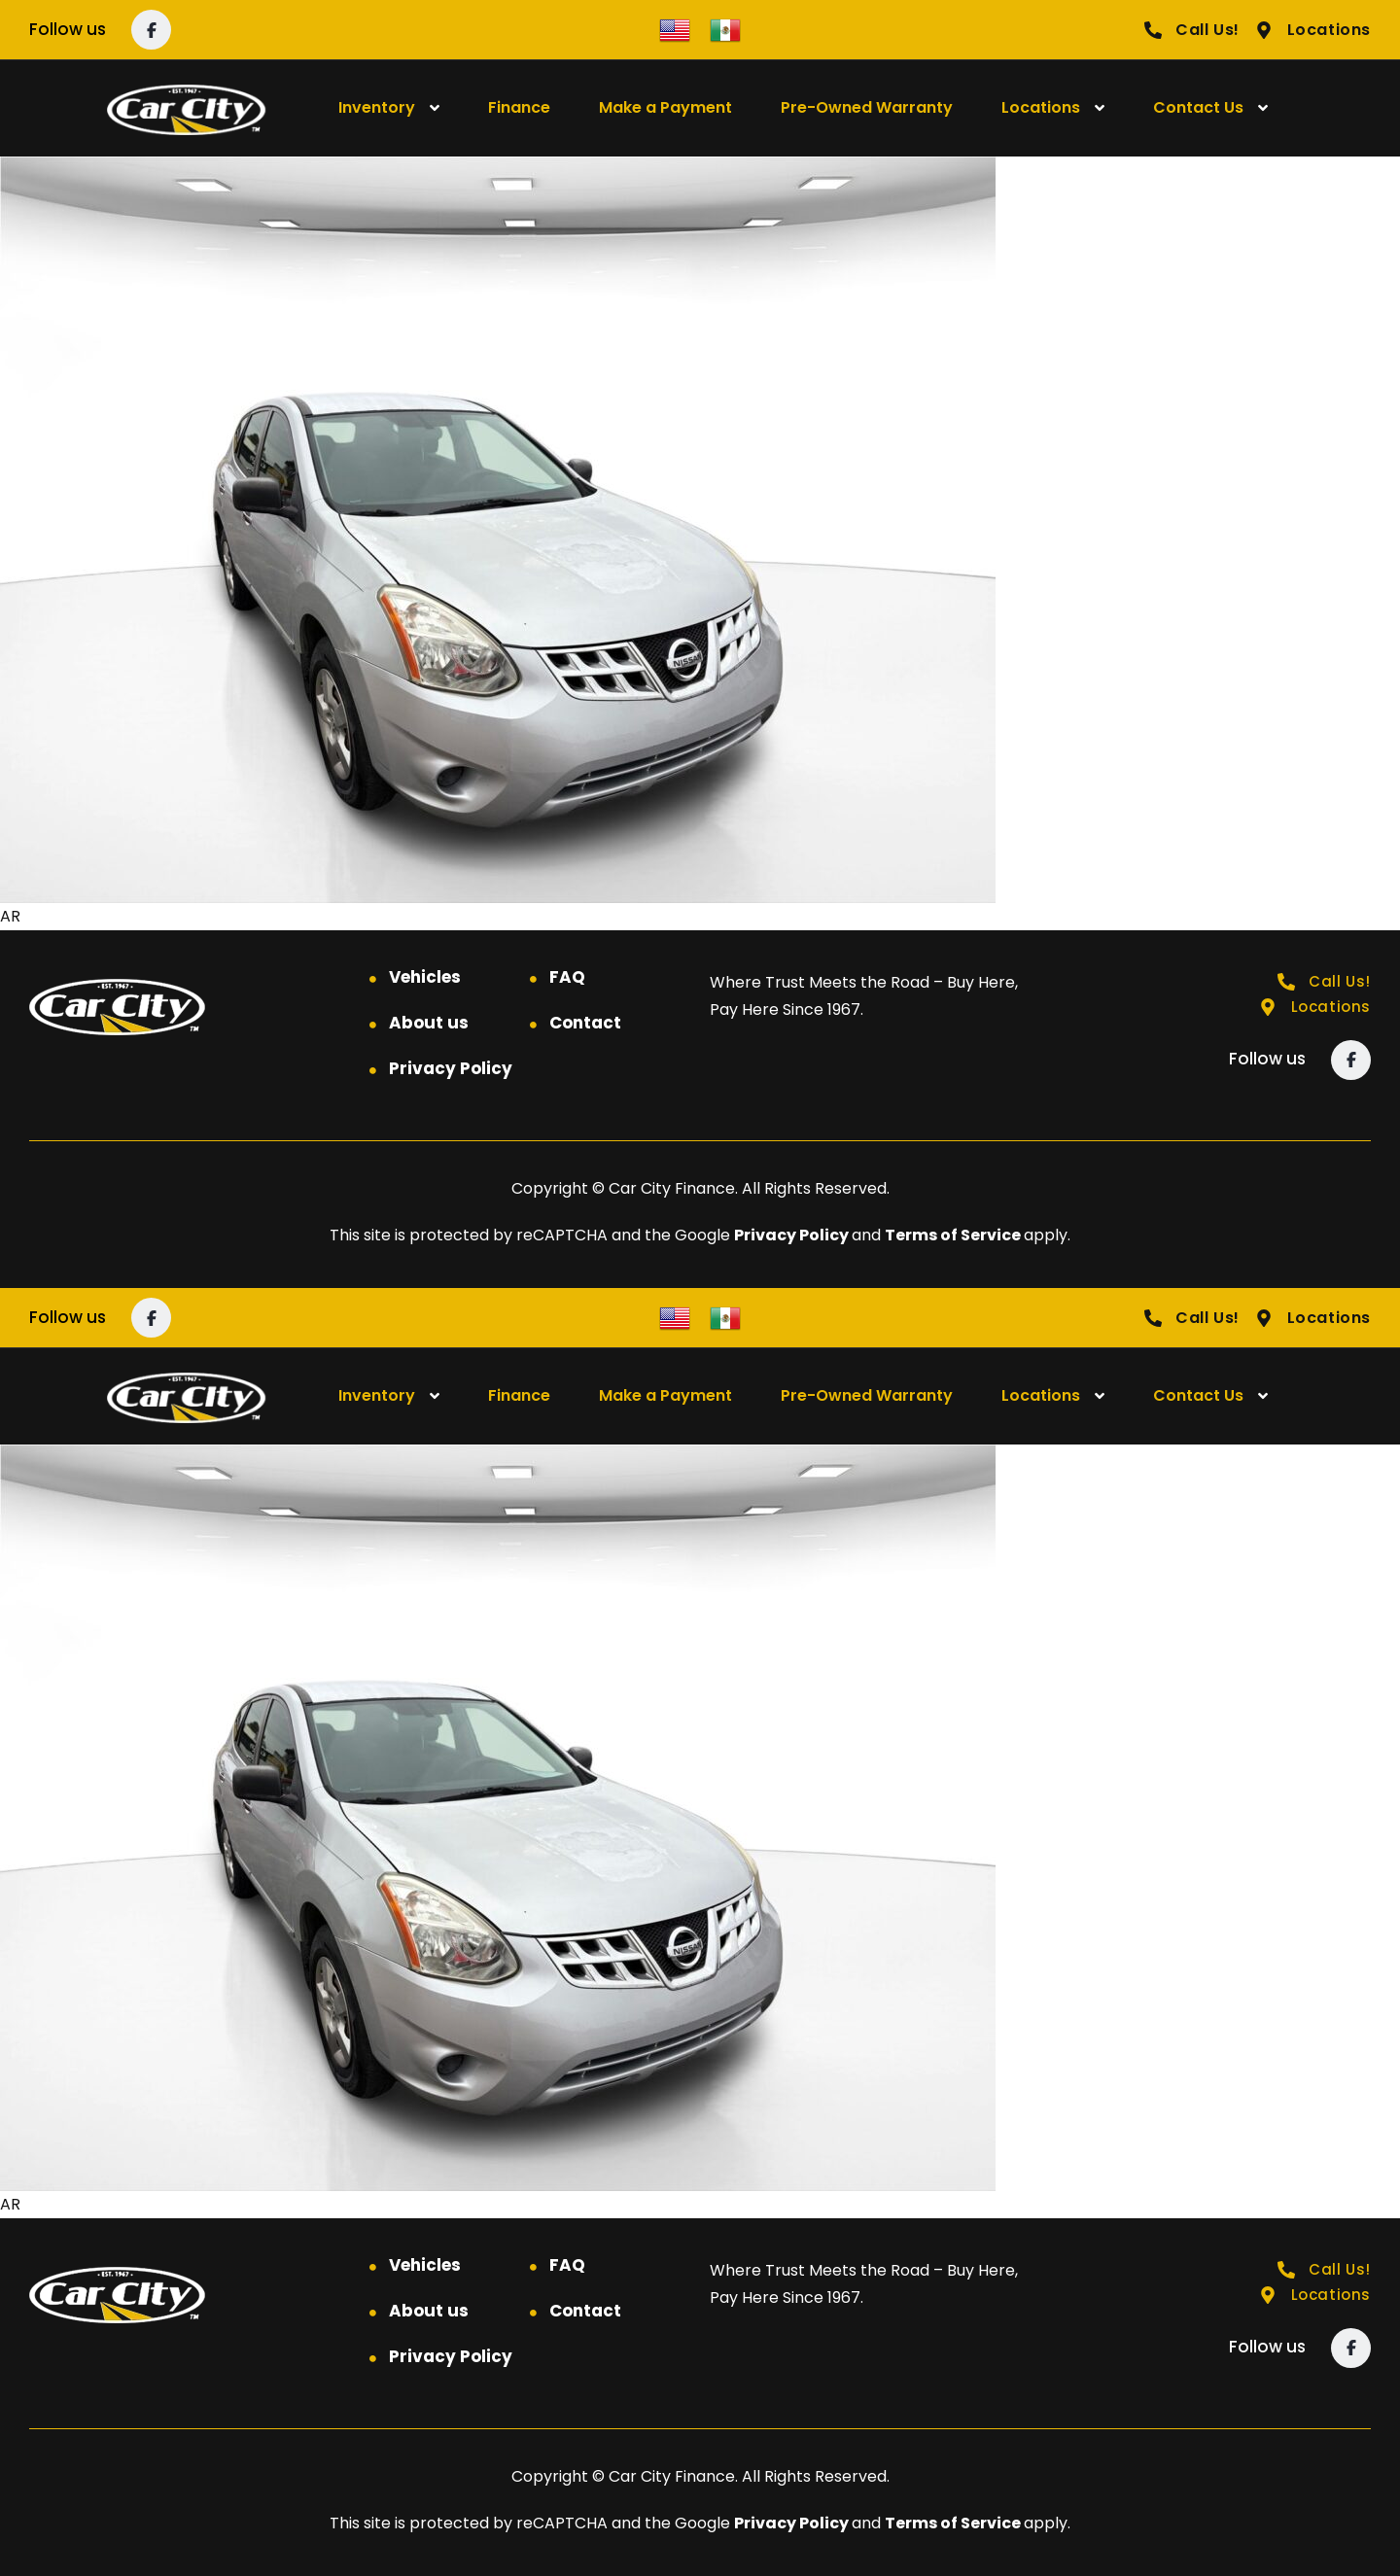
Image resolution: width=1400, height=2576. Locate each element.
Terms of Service (954, 1235)
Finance (519, 107)
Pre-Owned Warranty (867, 107)
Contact (585, 1022)
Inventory (376, 107)
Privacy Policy (450, 1068)
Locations (1040, 107)
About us (429, 1022)
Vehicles (425, 977)
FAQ (567, 977)
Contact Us (1198, 107)
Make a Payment (665, 107)
